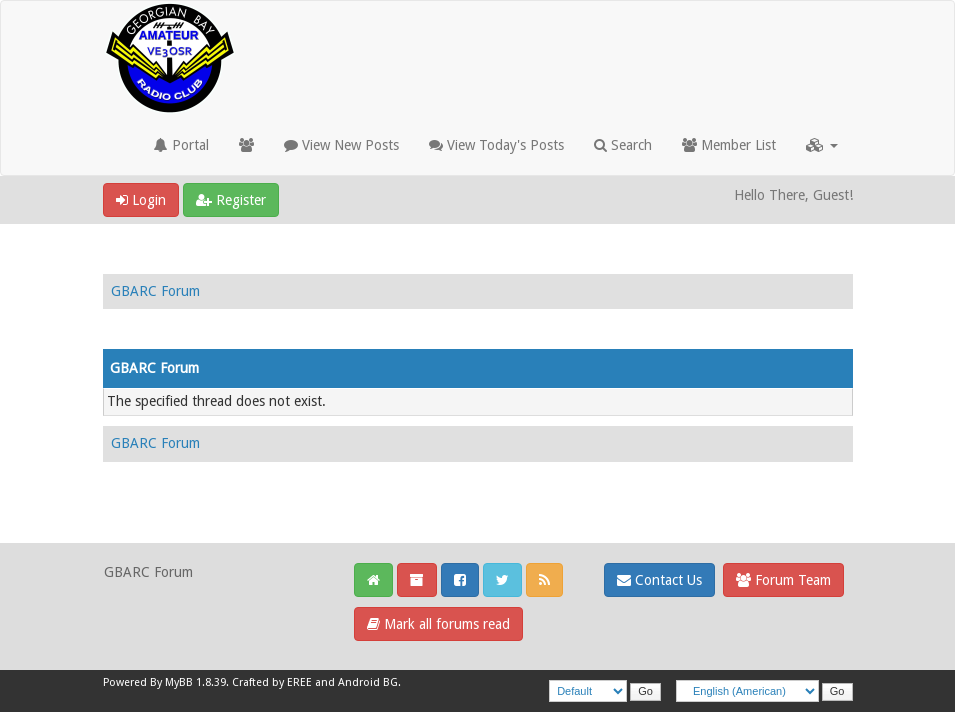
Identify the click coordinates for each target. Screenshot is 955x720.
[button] (822, 145)
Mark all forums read (438, 624)
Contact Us (659, 580)
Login (141, 200)
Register (231, 200)
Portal (181, 145)
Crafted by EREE (272, 682)
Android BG (368, 682)
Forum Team (783, 580)
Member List (729, 145)
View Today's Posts (496, 145)
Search (623, 145)
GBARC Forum (155, 291)
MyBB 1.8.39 (195, 682)
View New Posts (341, 145)
